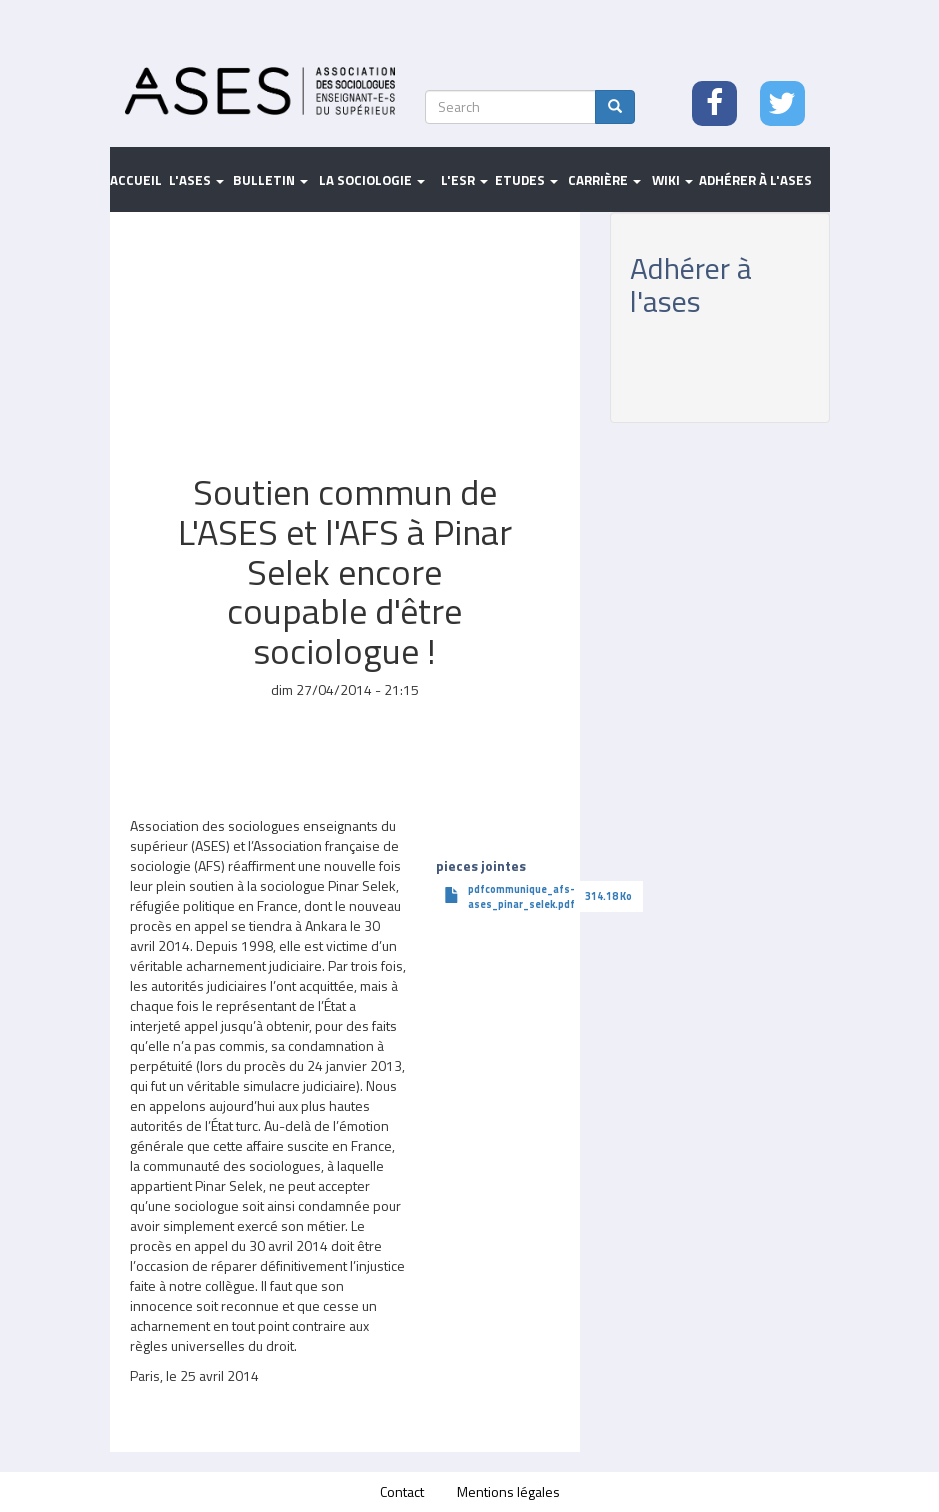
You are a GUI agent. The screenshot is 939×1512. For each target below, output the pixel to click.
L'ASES (196, 180)
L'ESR (464, 180)
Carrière (604, 180)
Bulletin (270, 180)
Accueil (136, 180)
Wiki (672, 180)
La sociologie (372, 180)
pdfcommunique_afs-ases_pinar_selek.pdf (521, 896)
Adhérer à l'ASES (755, 180)
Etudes (526, 180)
